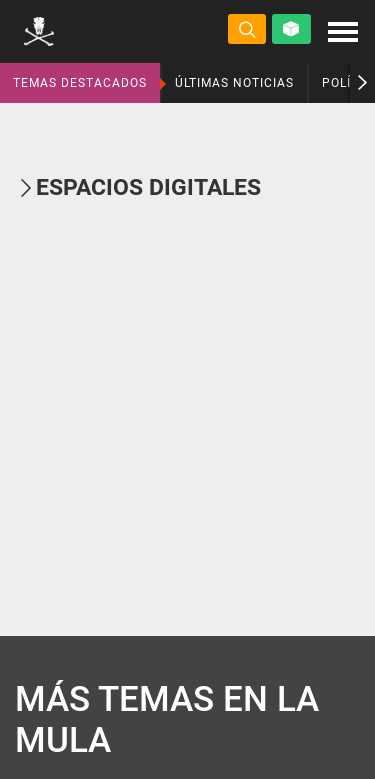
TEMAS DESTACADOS (80, 83)
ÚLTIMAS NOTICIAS (234, 83)
